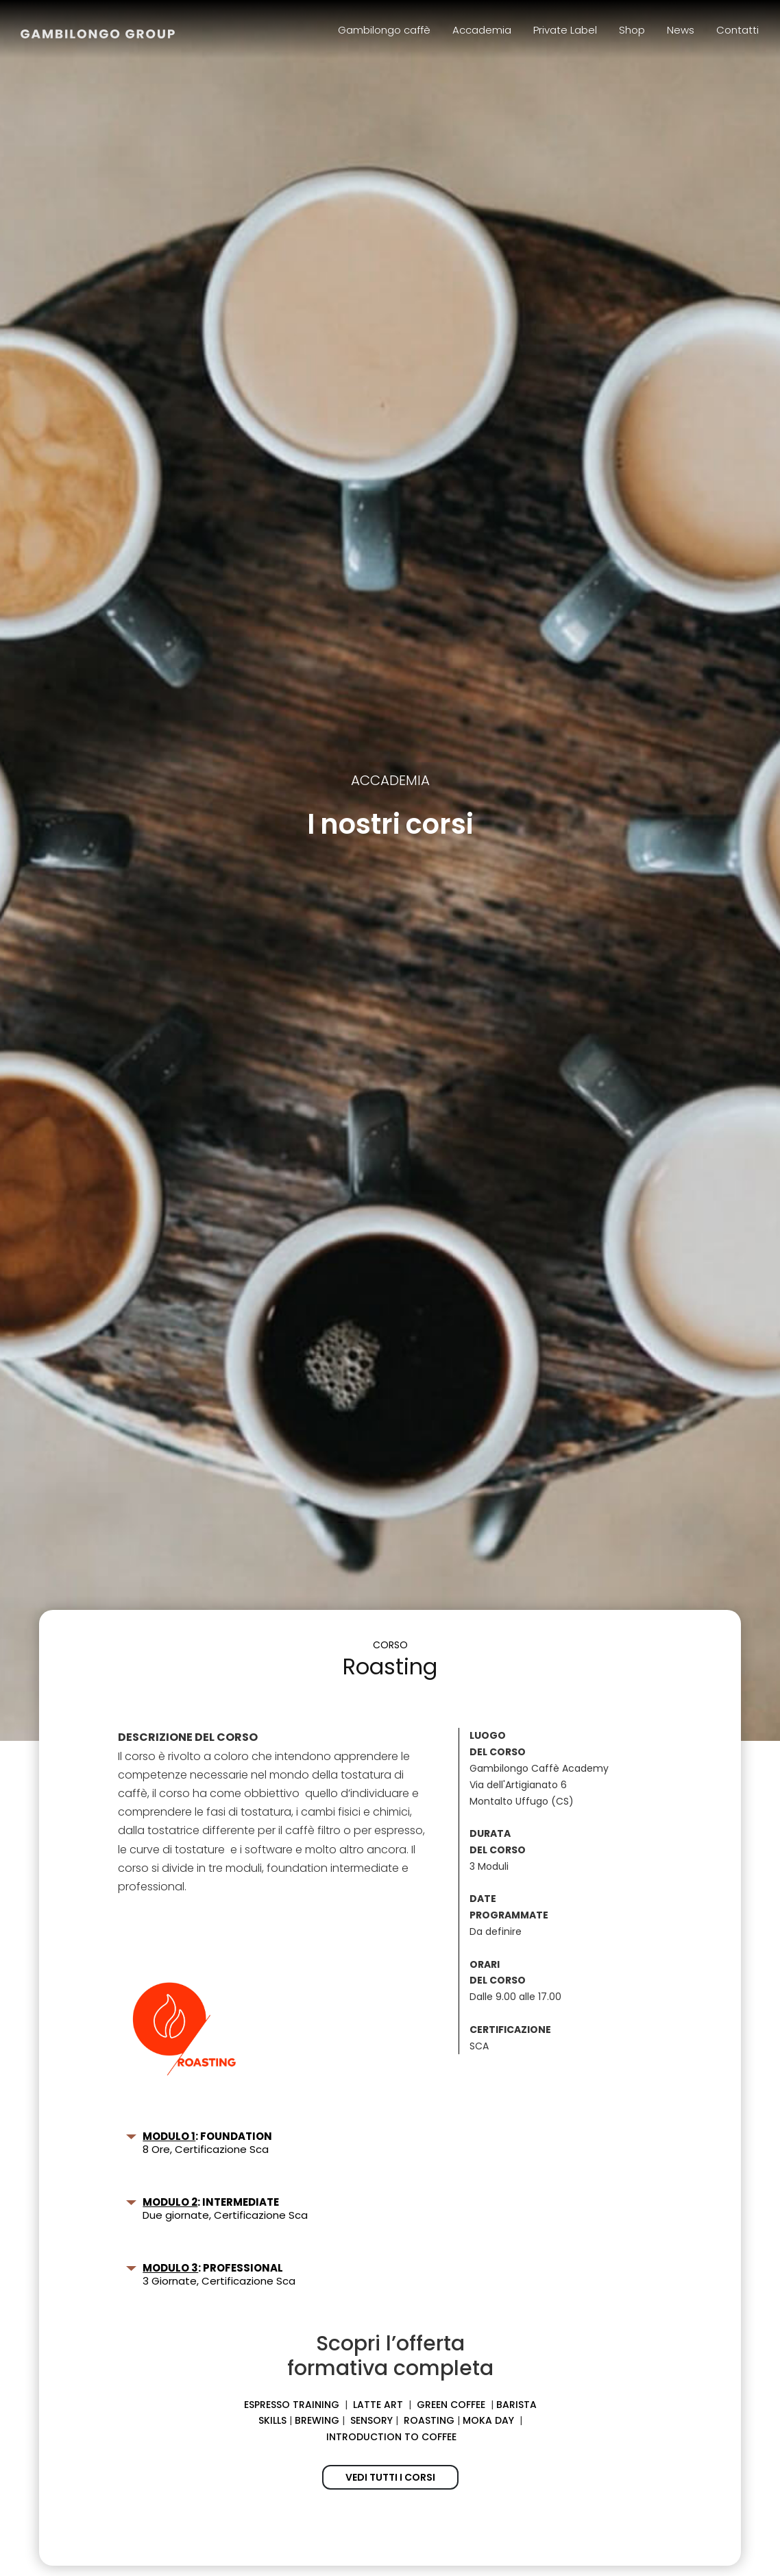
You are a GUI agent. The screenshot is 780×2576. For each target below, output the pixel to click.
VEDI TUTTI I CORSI (390, 2477)
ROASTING (429, 2420)
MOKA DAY (488, 2420)
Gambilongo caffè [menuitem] (384, 30)
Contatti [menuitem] (737, 30)
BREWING (317, 2420)
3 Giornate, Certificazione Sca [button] (210, 2274)
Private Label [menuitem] (565, 30)
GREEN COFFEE (451, 2404)
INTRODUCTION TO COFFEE (391, 2437)
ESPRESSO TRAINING (291, 2404)
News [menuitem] (680, 30)
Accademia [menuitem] (481, 30)
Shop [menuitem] (632, 30)
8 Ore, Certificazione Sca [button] (200, 2143)
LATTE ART (378, 2404)
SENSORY (371, 2420)
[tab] (273, 2142)
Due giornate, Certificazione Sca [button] (217, 2208)
